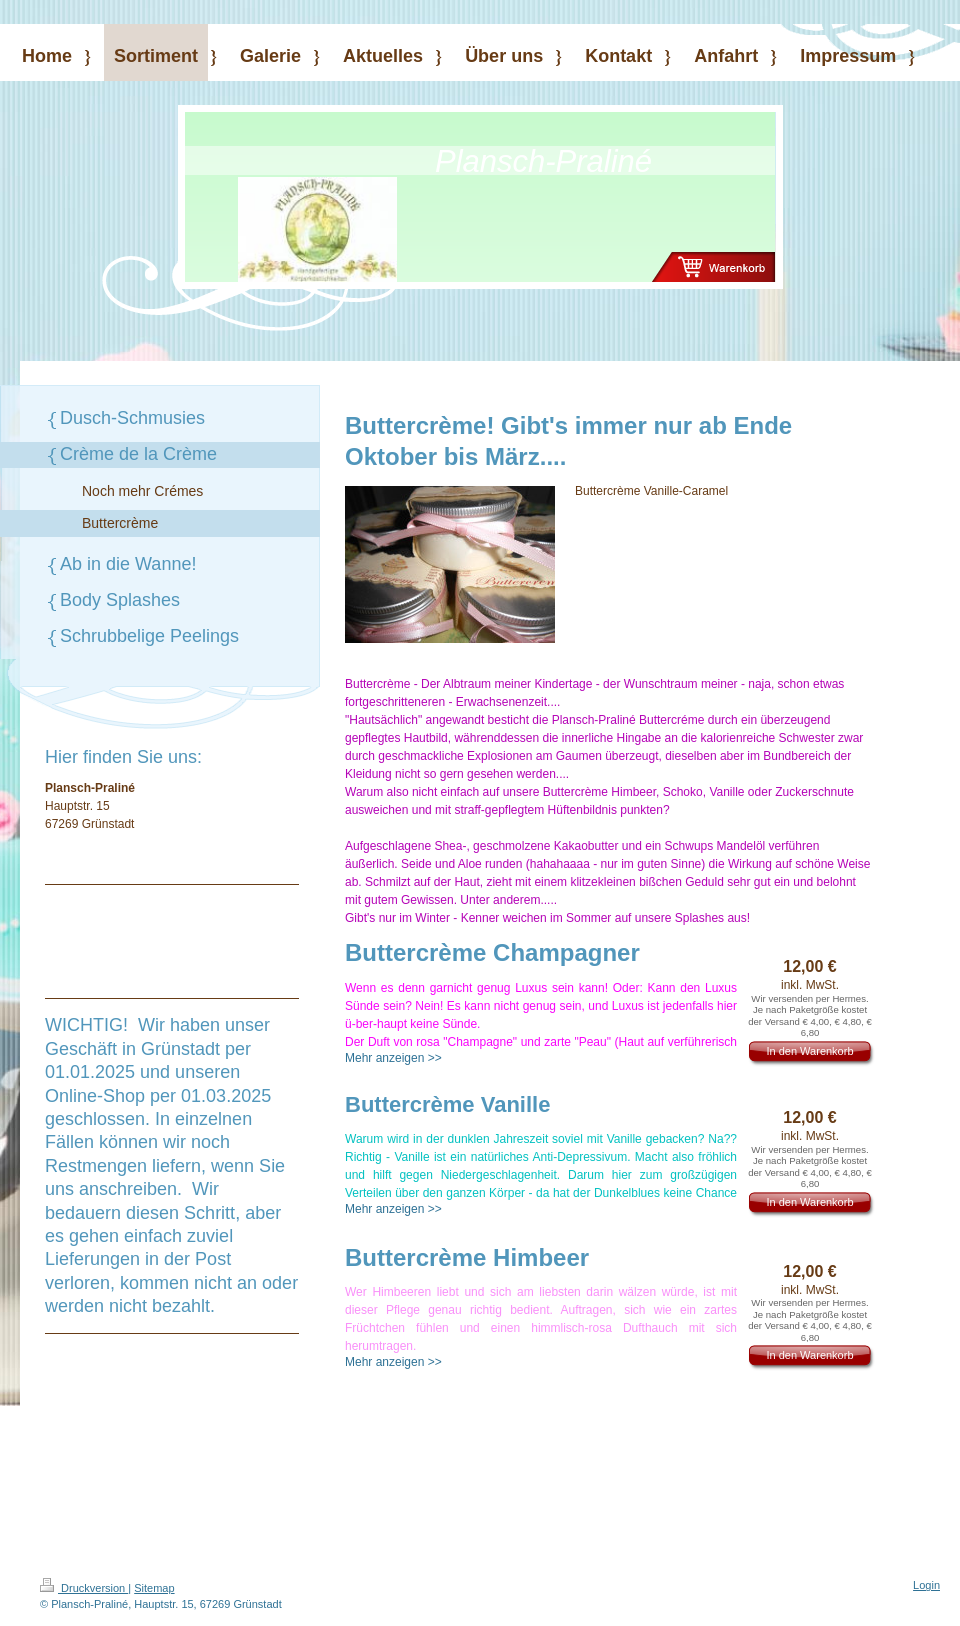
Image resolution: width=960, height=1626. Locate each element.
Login (926, 1585)
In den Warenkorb (809, 1051)
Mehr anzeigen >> (393, 1058)
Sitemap (154, 1588)
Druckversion (84, 1588)
